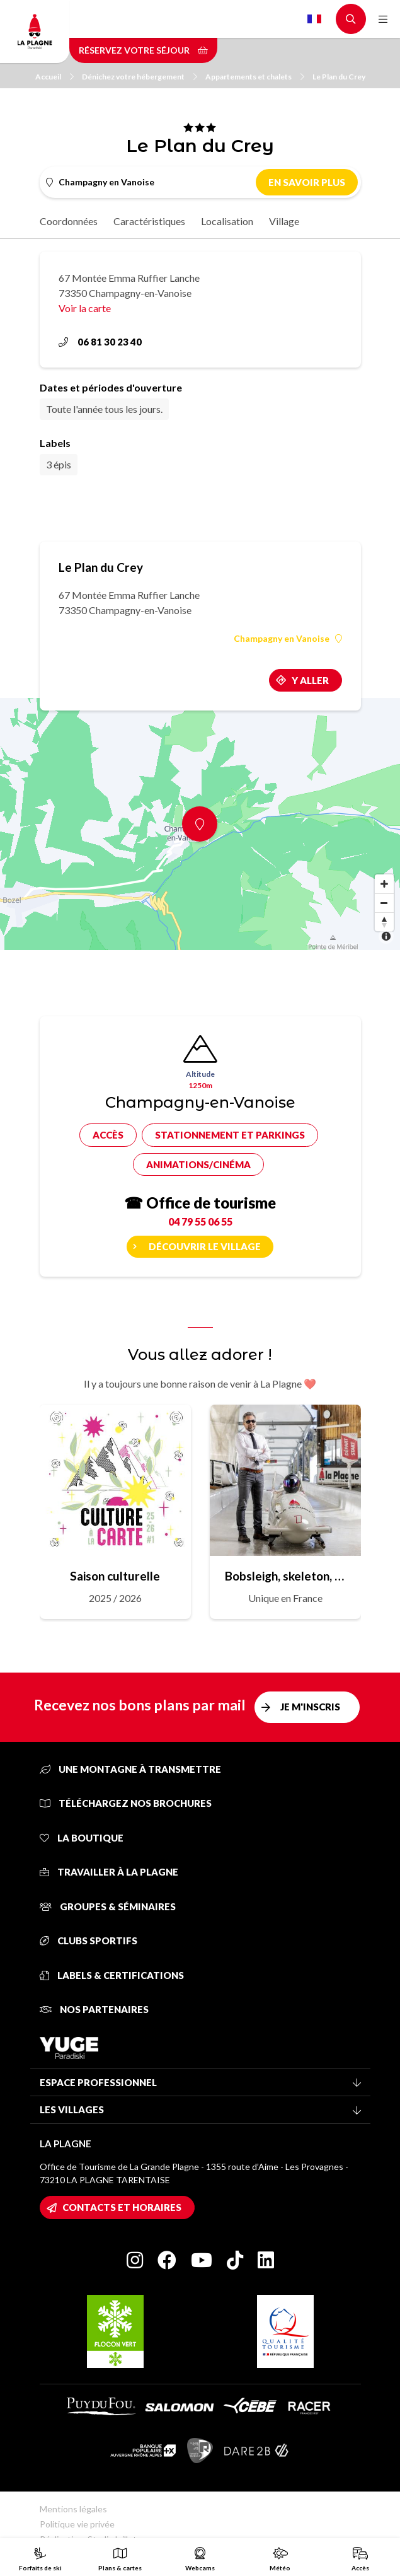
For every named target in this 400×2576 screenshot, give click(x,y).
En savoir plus (306, 182)
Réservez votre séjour (143, 50)
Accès (108, 1134)
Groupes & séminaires (108, 1906)
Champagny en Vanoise (288, 639)
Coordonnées (69, 221)
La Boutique (81, 1837)
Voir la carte (85, 308)
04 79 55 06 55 (200, 1221)
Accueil (54, 76)
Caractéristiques (149, 221)
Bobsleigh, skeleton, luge (285, 1576)
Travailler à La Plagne (109, 1871)
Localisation (227, 221)
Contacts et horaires (121, 2207)
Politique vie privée (77, 2524)
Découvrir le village (205, 1246)
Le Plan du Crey (338, 76)
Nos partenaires (94, 2009)
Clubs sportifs (88, 1940)
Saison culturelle (115, 1576)
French (314, 19)
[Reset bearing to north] (384, 921)
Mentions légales (73, 2508)
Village (284, 221)
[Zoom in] (384, 883)
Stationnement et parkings (230, 1134)
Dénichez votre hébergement (139, 76)
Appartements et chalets (254, 76)
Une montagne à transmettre (130, 1769)
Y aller (310, 680)
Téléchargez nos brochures (126, 1803)
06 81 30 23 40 (100, 341)
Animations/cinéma (198, 1164)
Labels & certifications (112, 1975)
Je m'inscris (310, 1706)
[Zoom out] (384, 902)
